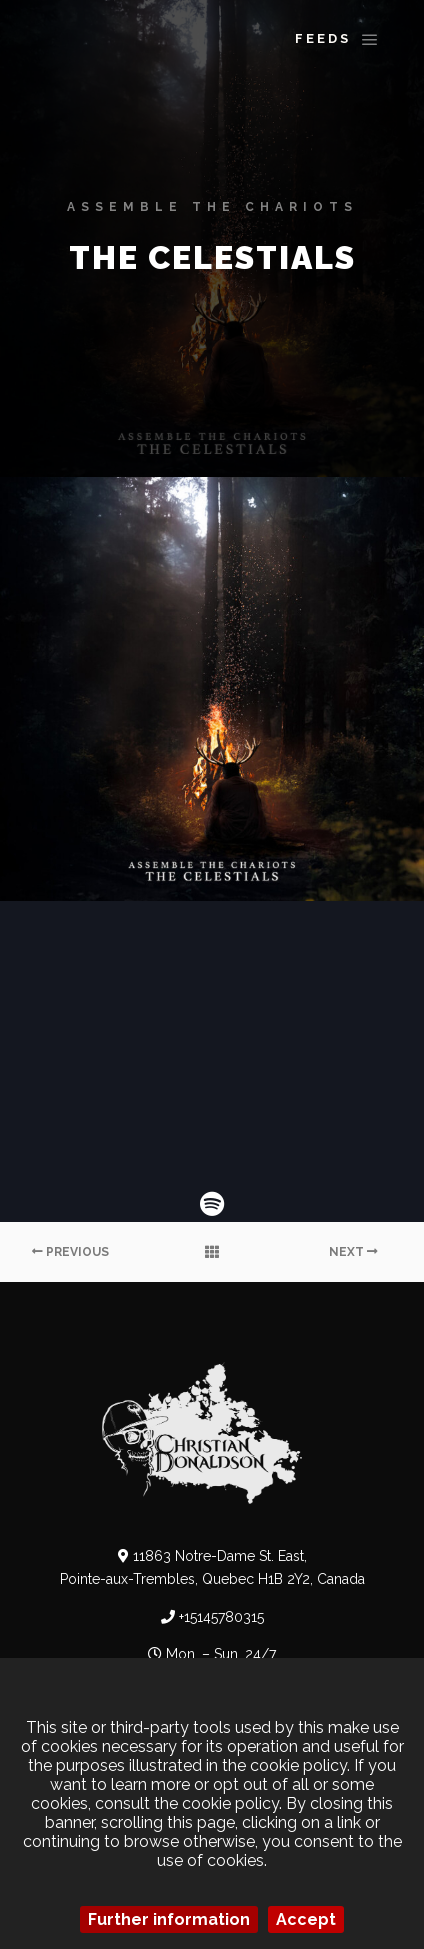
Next (353, 1252)
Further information (169, 1919)
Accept (306, 1919)
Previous (70, 1252)
